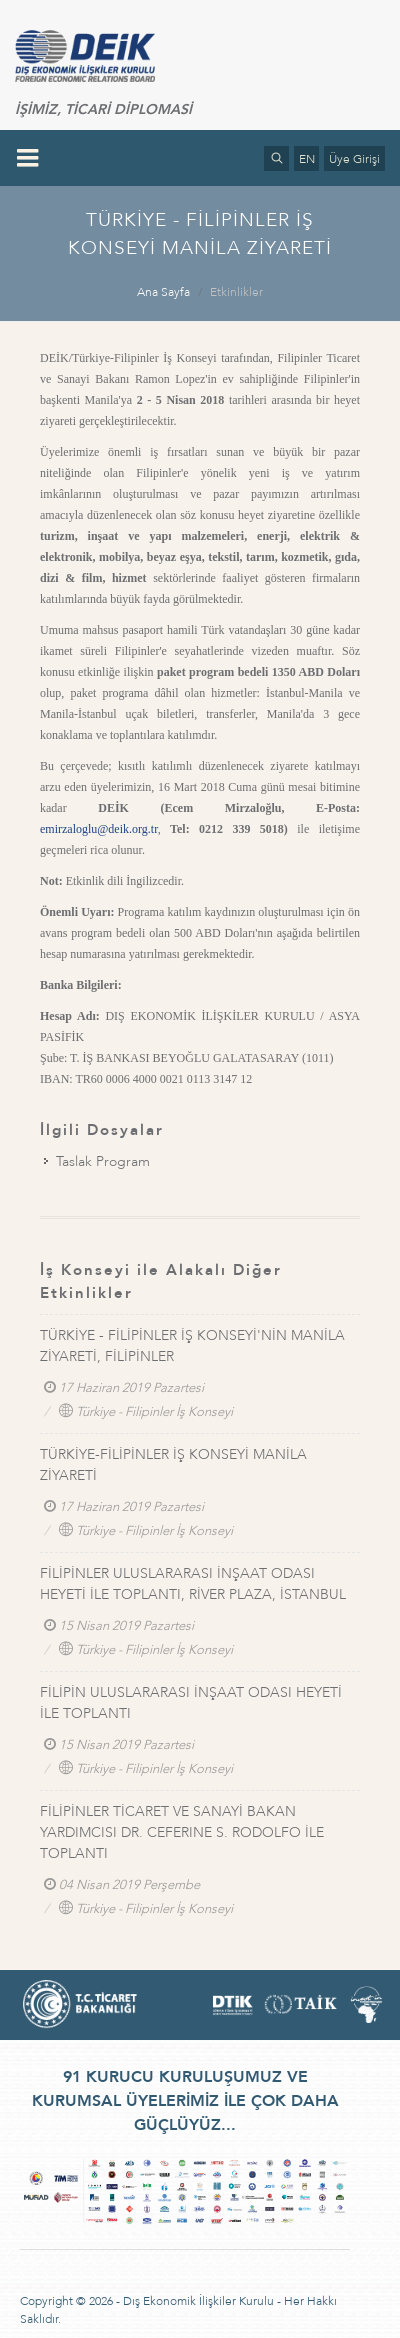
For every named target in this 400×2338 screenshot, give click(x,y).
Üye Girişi (354, 159)
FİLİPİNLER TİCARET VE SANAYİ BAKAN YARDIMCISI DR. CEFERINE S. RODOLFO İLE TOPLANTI (182, 1832)
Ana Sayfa (163, 292)
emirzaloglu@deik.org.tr (99, 829)
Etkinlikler (236, 292)
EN (307, 159)
